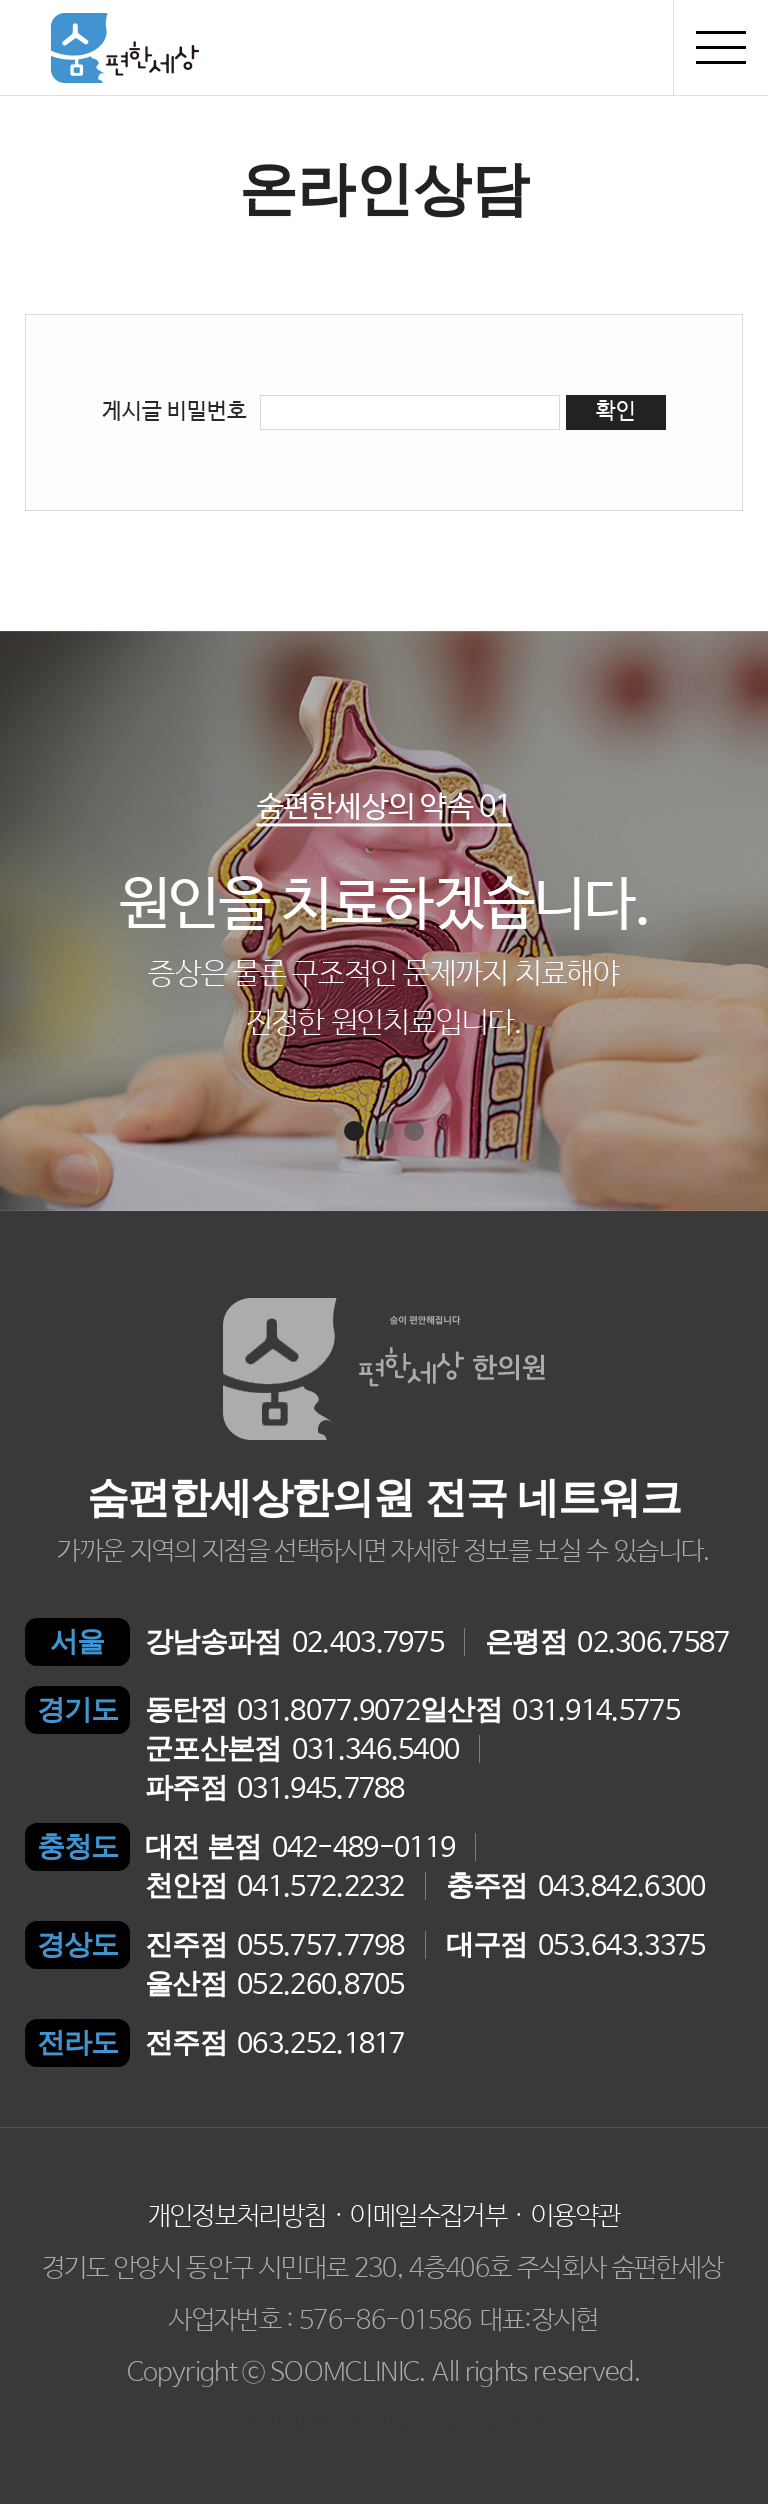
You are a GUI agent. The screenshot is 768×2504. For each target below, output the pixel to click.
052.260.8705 (275, 1984)
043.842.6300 (576, 1886)
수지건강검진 (485, 2425)
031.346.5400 (302, 1749)
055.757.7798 (275, 1945)
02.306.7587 (607, 1642)
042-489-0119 (300, 1847)
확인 (616, 412)
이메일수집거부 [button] (428, 2217)
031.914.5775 (550, 1710)
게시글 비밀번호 (174, 412)
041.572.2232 (275, 1886)
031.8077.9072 (282, 1710)
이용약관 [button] (575, 2217)
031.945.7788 (275, 1788)
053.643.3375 (576, 1945)
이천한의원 (272, 2425)
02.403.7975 (294, 1642)
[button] (354, 1131)
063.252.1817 (275, 2043)
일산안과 (372, 2425)
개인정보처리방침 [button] (237, 2217)
